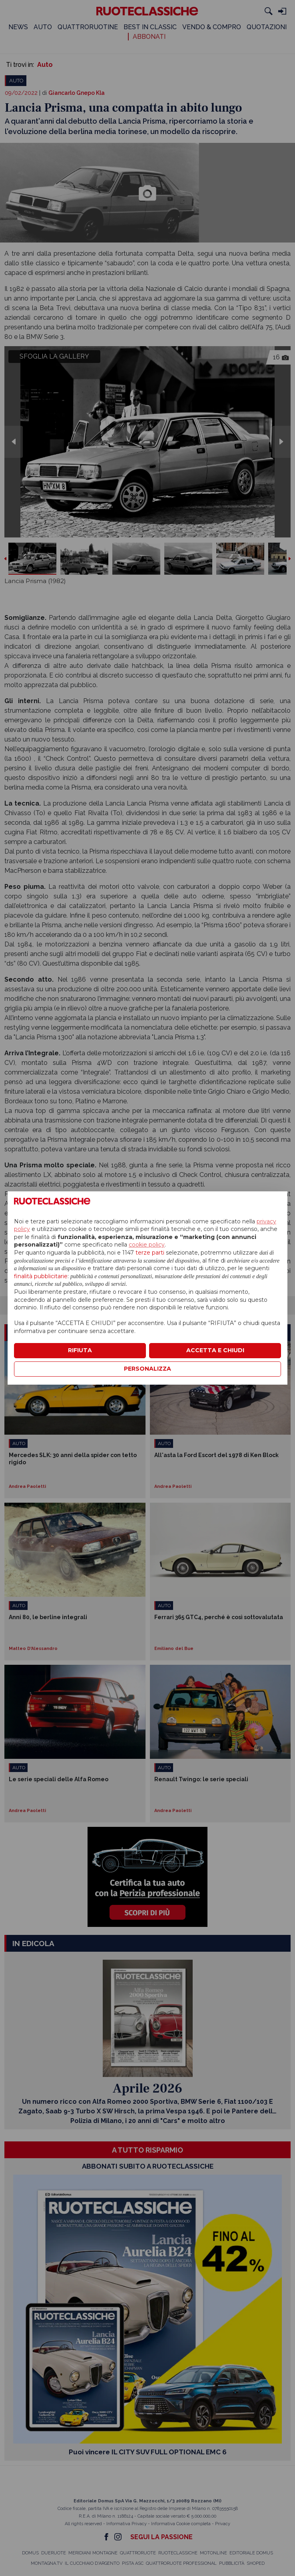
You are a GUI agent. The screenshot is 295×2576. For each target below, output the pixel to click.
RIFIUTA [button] (80, 1350)
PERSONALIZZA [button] (147, 1368)
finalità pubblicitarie (41, 1276)
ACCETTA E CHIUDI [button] (215, 1350)
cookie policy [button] (147, 1244)
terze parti (150, 1252)
